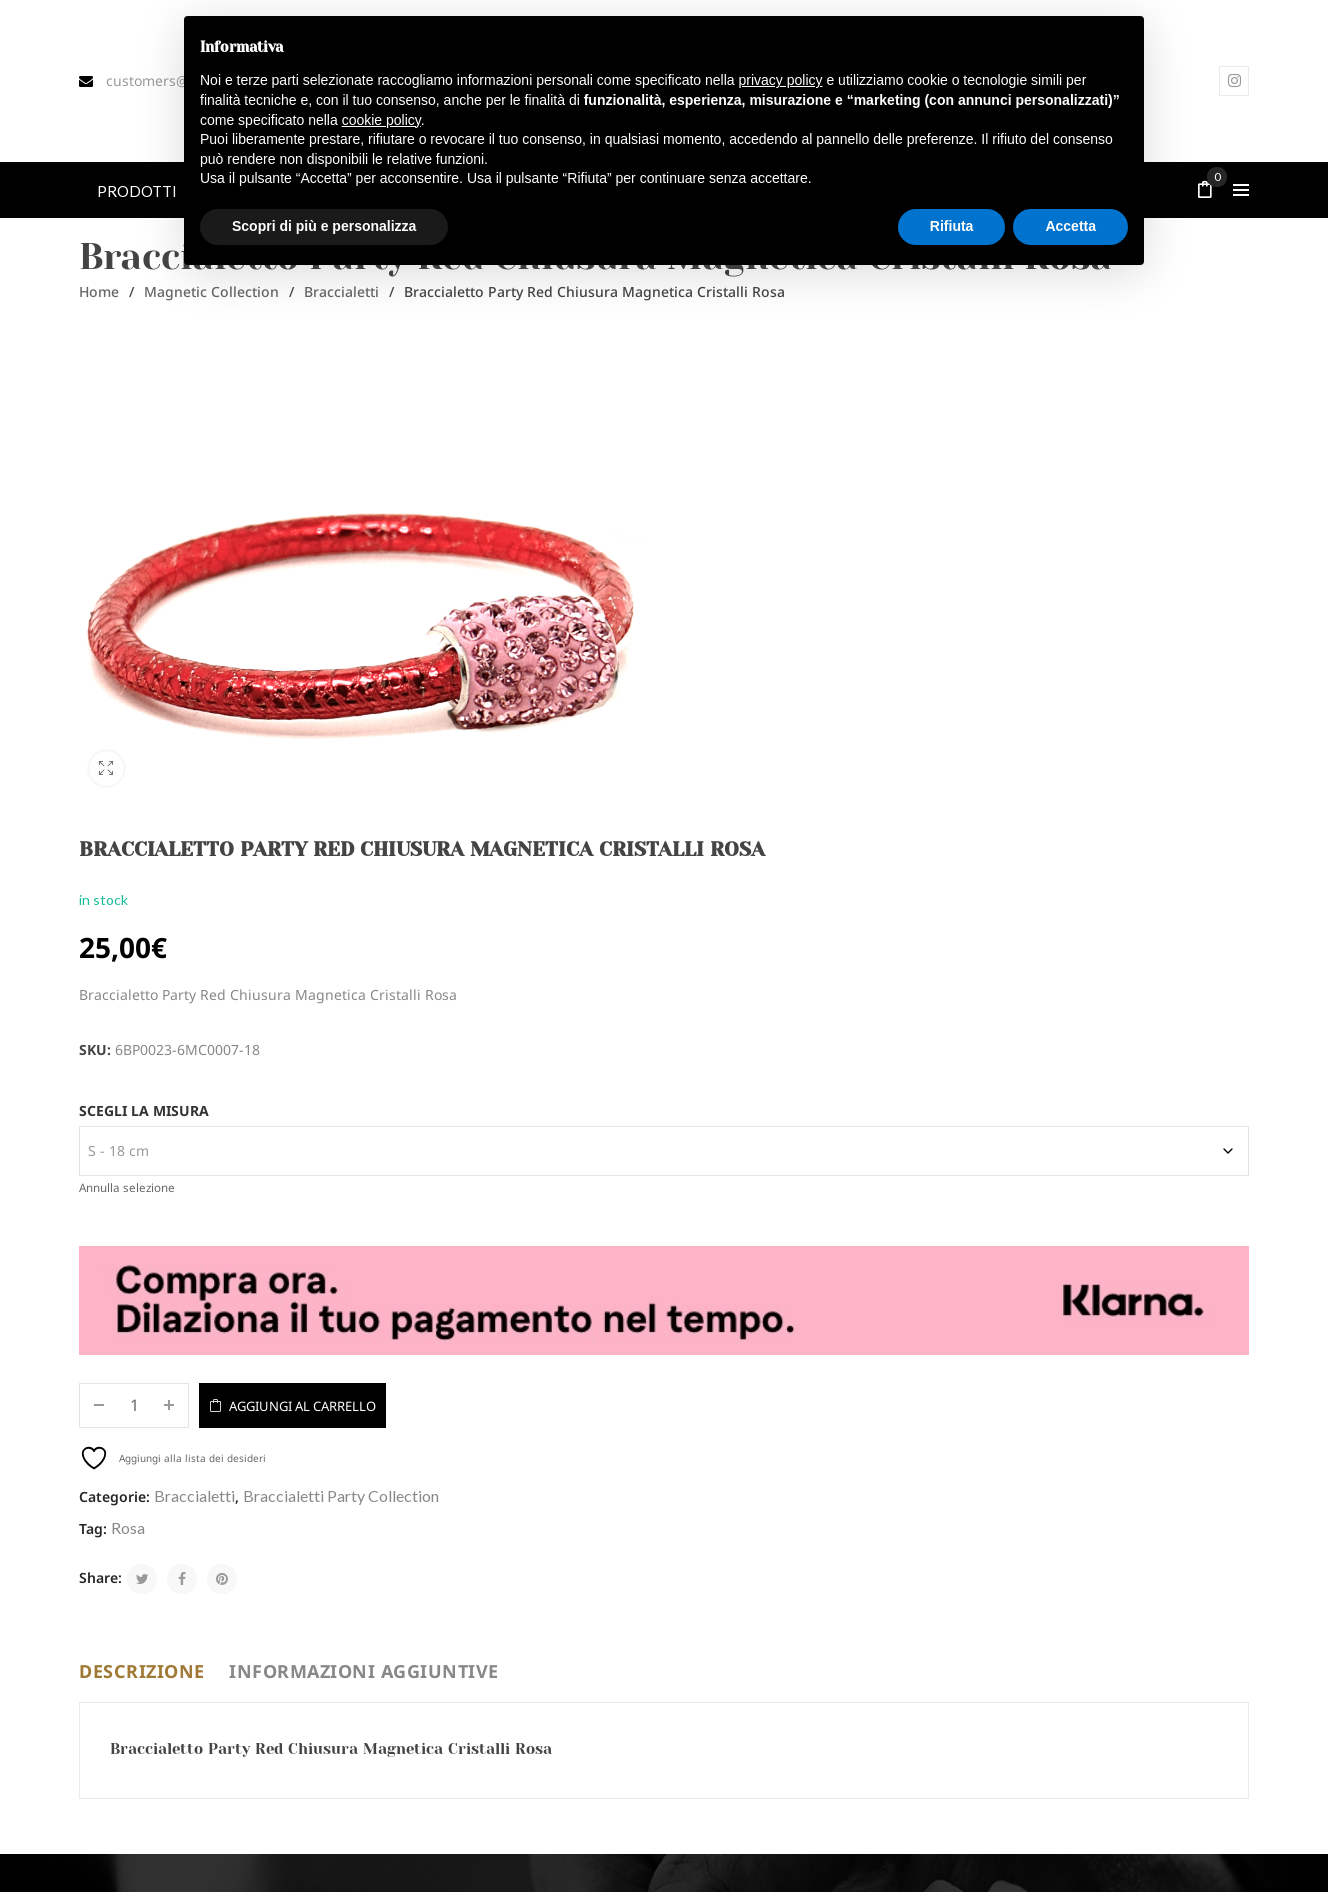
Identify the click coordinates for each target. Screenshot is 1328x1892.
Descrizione (142, 1171)
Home (99, 291)
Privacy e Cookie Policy (991, 1874)
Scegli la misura (747, 667)
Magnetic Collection (211, 291)
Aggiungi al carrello (905, 906)
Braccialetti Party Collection (944, 995)
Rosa (731, 1027)
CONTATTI (412, 1694)
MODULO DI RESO (434, 1628)
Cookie (1228, 1874)
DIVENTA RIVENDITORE (451, 1661)
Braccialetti (341, 291)
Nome (336, 1412)
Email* (108, 1412)
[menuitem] (137, 189)
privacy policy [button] (781, 80)
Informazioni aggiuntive (364, 1171)
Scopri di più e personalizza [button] (324, 226)
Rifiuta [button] (952, 226)
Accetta (619, 1444)
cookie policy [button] (381, 120)
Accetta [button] (1070, 226)
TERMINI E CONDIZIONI (451, 1727)
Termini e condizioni (1133, 1874)
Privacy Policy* (643, 1444)
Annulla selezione (730, 744)
